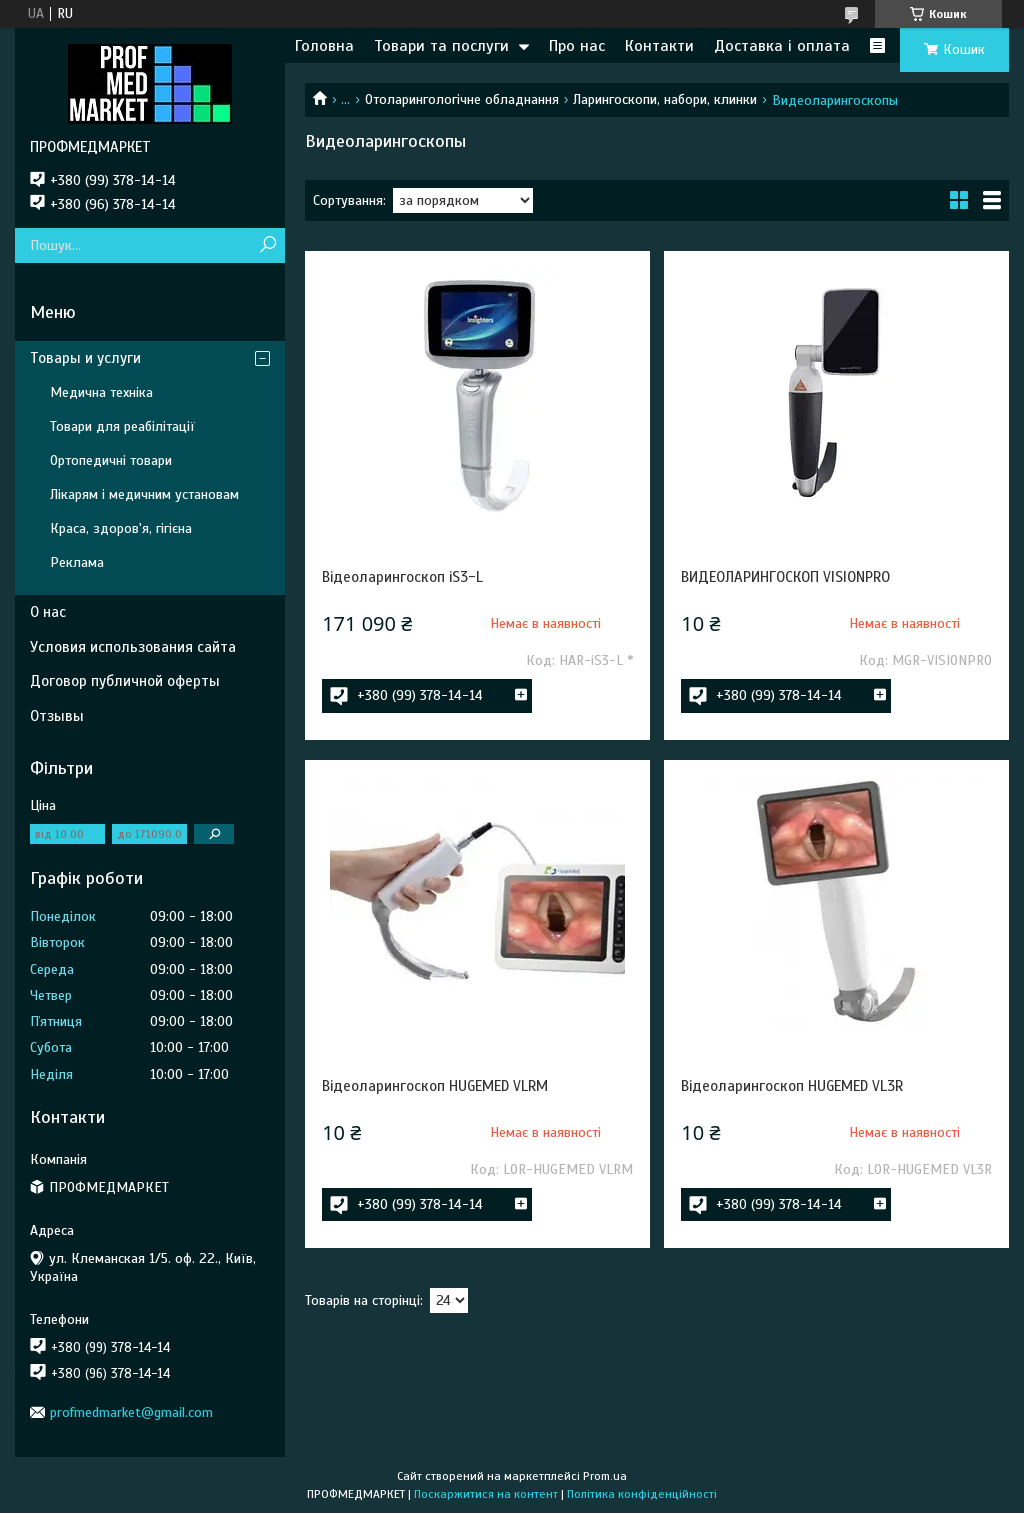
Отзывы (57, 716)
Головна (324, 46)
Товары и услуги (85, 358)
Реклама (77, 562)
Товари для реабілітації (122, 426)
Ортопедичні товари (111, 460)
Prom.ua (605, 1476)
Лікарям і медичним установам (144, 494)
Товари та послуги (441, 46)
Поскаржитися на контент (486, 1494)
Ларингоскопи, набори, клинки (665, 99)
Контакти (659, 46)
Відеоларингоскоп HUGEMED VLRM (435, 1086)
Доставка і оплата (782, 46)
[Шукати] (267, 245)
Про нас (577, 46)
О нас (48, 612)
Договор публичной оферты (125, 681)
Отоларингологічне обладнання (462, 99)
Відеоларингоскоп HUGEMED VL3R (792, 1086)
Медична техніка (101, 392)
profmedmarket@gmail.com (131, 1412)
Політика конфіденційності (642, 1494)
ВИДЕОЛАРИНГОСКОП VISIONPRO (785, 577)
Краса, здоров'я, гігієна (121, 528)
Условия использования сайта (133, 647)
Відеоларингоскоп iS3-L (402, 577)
